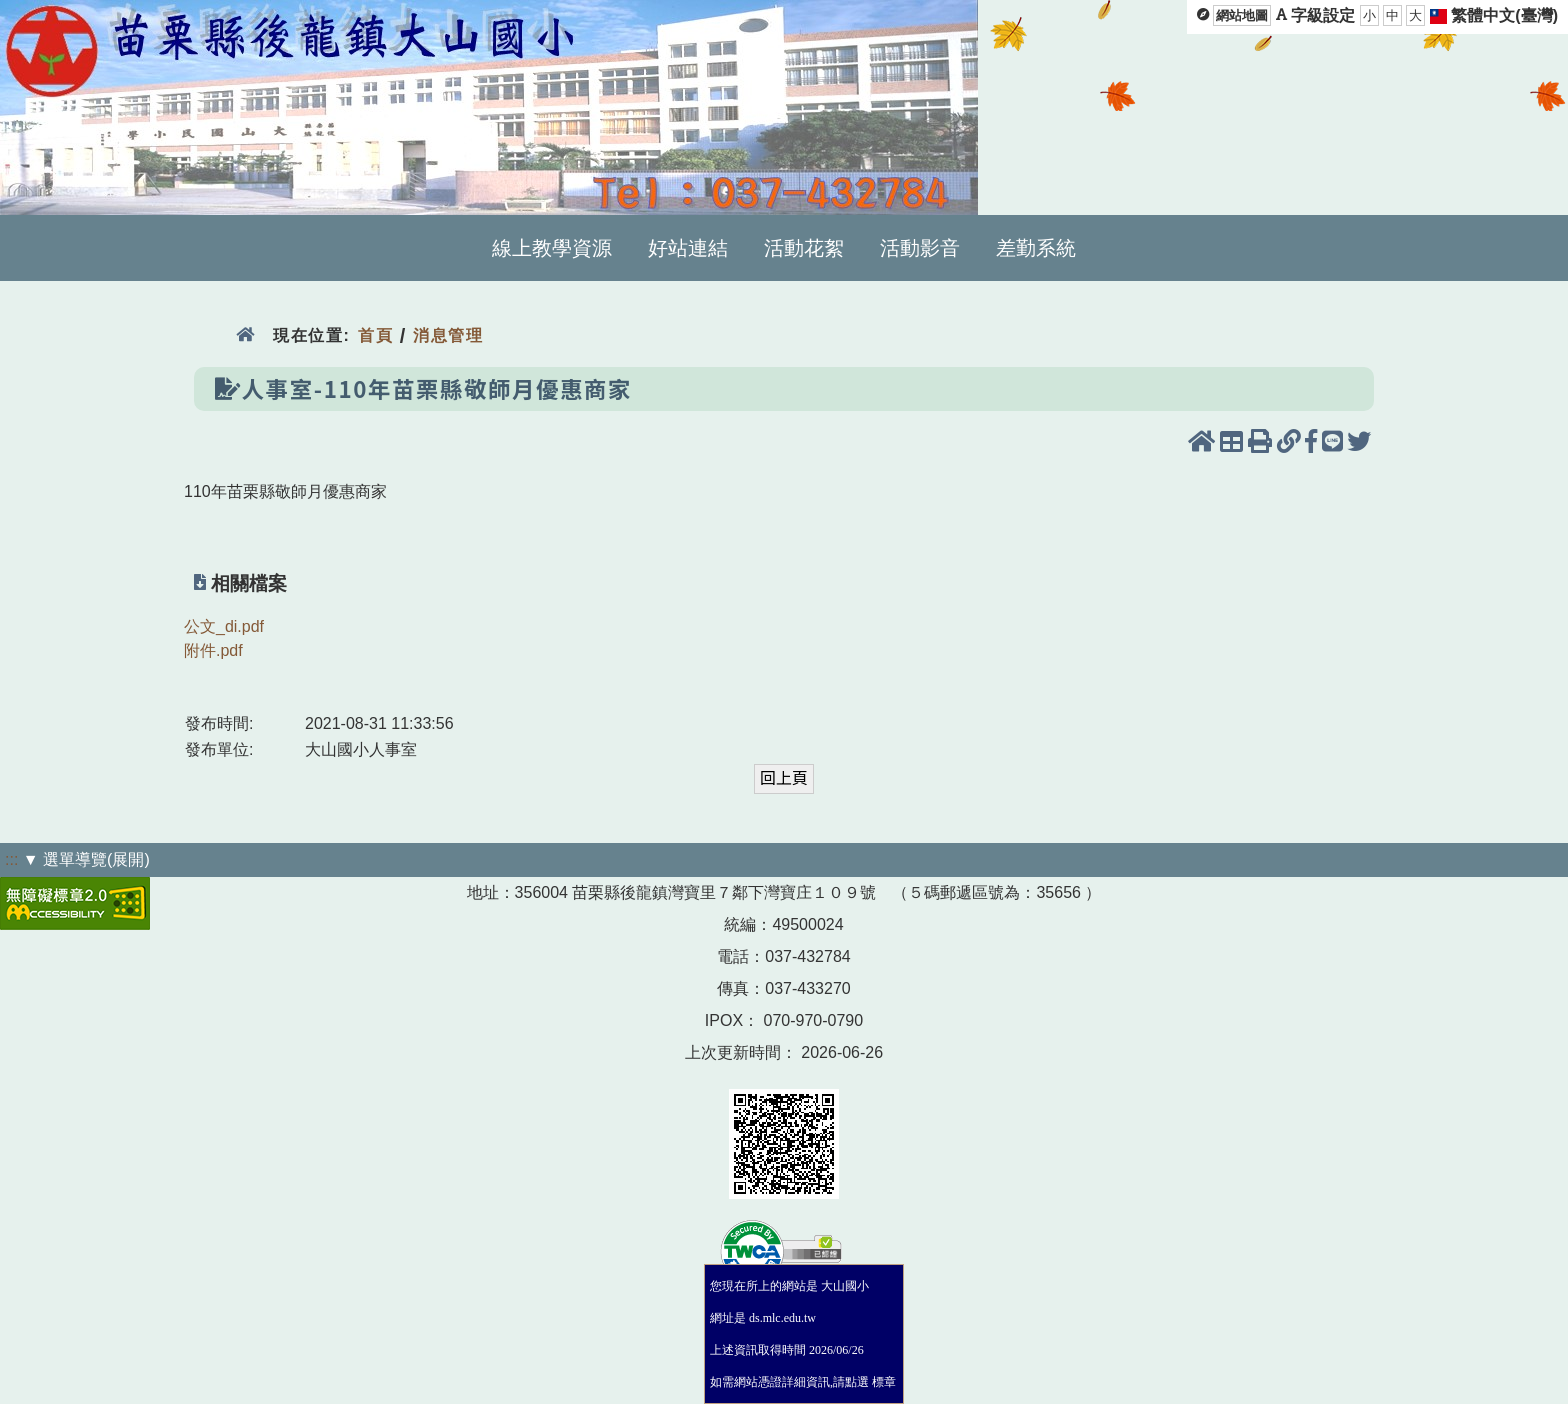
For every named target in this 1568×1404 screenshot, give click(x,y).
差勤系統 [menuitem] (1036, 248)
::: (11, 859)
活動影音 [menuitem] (920, 248)
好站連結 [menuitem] (688, 248)
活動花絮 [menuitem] (804, 248)
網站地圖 (1242, 15)
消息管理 (448, 335)
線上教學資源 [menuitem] (552, 248)
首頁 (375, 335)
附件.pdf (213, 650)
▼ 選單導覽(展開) (86, 859)
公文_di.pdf (224, 626)
